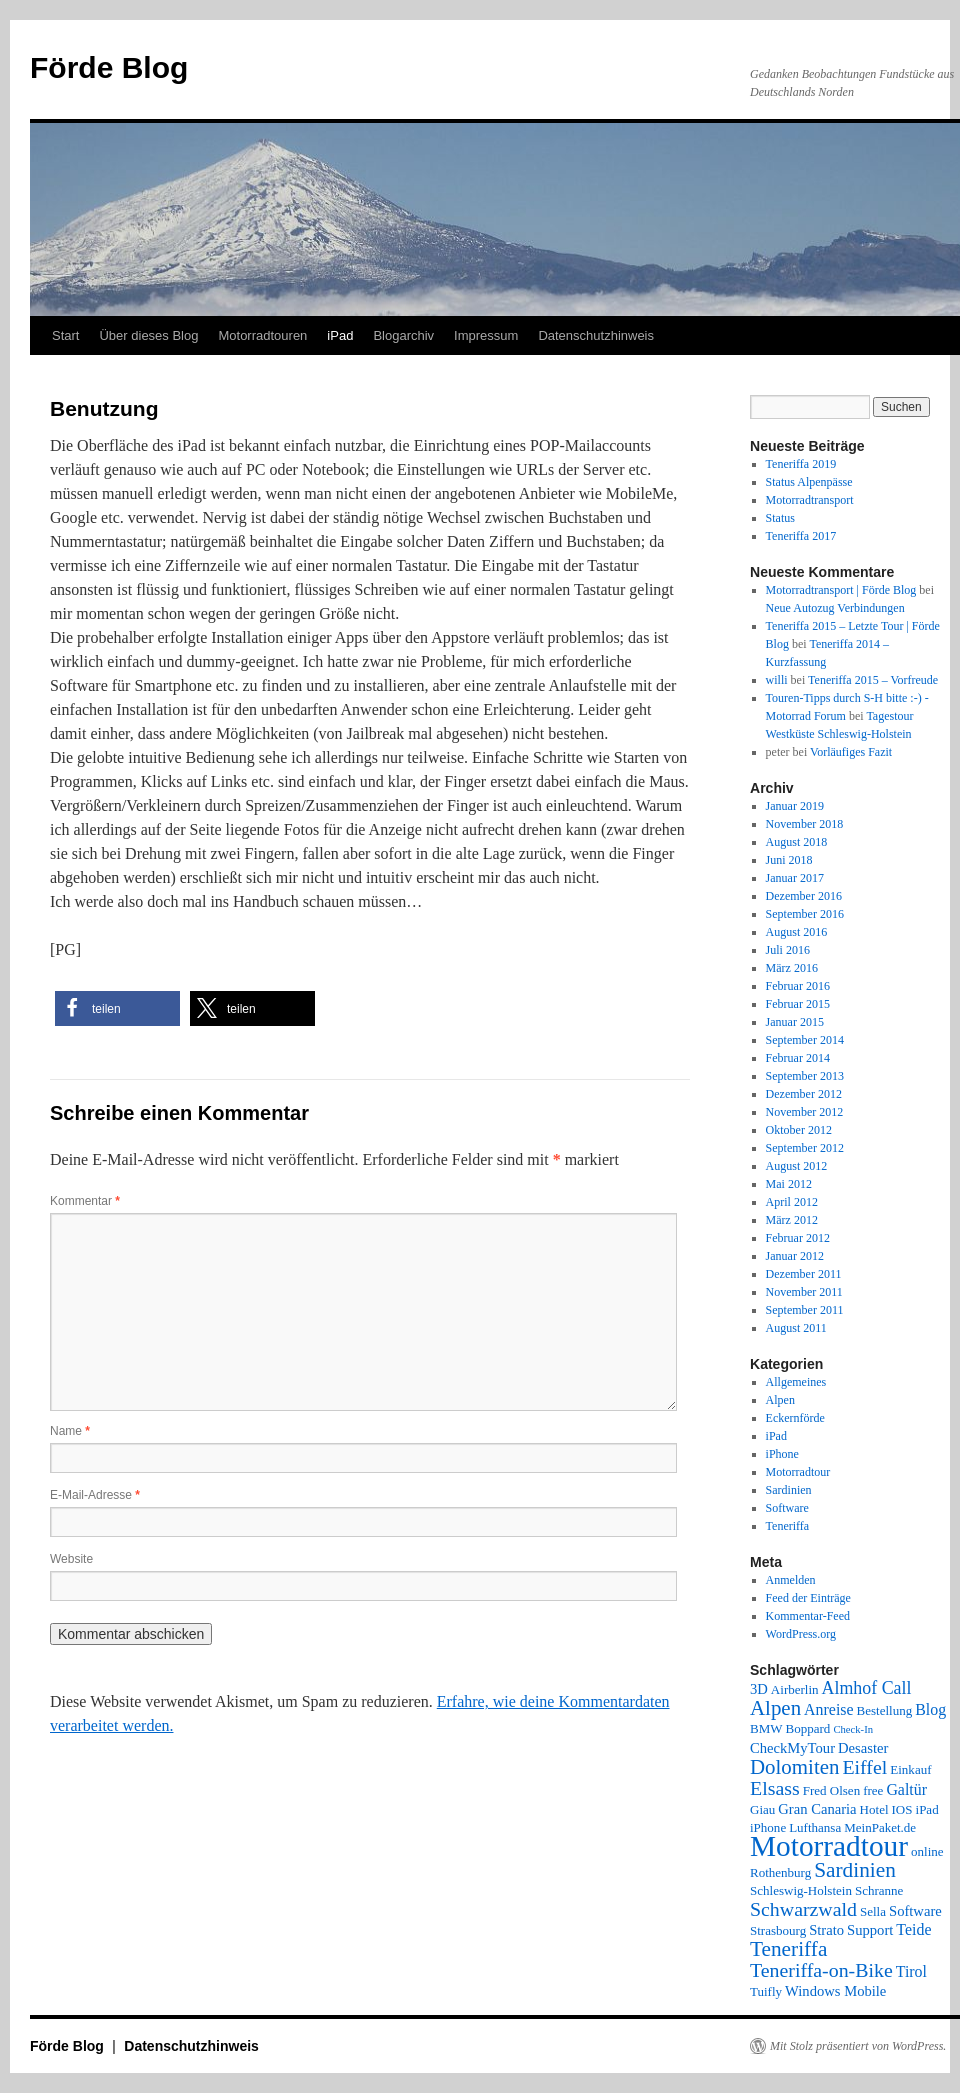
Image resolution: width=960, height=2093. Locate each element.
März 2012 (792, 1220)
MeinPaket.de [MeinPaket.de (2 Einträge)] (880, 1827)
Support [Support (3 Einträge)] (870, 1930)
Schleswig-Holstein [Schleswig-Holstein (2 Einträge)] (801, 1890)
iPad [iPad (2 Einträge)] (927, 1809)
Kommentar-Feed (808, 1616)
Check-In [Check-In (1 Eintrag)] (853, 1729)
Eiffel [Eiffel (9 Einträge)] (864, 1767)
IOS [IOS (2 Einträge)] (902, 1809)
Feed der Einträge (808, 1598)
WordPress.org (801, 1634)
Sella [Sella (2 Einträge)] (873, 1911)
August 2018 (797, 842)
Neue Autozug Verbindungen (835, 608)
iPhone (782, 1454)
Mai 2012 (789, 1184)
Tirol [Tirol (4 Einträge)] (911, 1971)
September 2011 (805, 1310)
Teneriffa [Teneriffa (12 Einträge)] (788, 1949)
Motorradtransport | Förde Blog (841, 590)
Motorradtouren (262, 335)
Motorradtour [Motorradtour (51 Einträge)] (829, 1846)
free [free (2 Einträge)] (873, 1790)
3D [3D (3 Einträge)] (759, 1689)
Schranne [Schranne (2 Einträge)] (879, 1890)
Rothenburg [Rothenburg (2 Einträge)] (780, 1872)
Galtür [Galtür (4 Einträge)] (906, 1789)
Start (65, 335)
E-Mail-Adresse (95, 1495)
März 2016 (792, 968)
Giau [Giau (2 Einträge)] (762, 1809)
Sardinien (789, 1490)
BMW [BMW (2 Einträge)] (766, 1728)
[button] (117, 1008)
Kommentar (85, 1201)
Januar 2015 (795, 1022)
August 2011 (796, 1328)
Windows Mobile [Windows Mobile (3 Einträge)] (835, 1991)
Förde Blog (109, 67)
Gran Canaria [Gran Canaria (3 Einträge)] (817, 1809)
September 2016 (805, 914)
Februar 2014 (798, 1058)
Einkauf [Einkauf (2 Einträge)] (910, 1769)
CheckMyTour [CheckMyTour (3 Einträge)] (792, 1748)
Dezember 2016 (804, 896)
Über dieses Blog (148, 335)
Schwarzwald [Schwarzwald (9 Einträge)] (803, 1909)
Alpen (780, 1400)
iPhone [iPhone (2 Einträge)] (768, 1827)
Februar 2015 (798, 1004)
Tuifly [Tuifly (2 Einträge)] (766, 1991)
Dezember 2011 (804, 1274)
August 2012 (797, 1166)
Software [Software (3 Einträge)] (915, 1911)
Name (70, 1431)
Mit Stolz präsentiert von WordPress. (858, 2046)
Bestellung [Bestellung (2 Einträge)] (885, 1710)
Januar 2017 (795, 878)
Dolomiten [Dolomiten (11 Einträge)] (794, 1767)
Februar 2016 (798, 986)
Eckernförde (795, 1418)
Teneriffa (788, 1526)
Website (71, 1559)
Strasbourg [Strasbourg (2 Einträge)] (778, 1930)
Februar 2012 (798, 1238)
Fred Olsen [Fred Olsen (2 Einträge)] (831, 1790)
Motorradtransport (810, 500)
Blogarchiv (403, 335)
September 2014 (805, 1040)
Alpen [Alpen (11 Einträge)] (775, 1708)
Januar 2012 (795, 1256)
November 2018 (805, 824)
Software (787, 1508)
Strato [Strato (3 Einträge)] (826, 1930)
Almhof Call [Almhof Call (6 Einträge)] (867, 1688)
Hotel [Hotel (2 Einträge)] (874, 1809)
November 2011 (804, 1292)
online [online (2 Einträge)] (927, 1851)
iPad (340, 335)
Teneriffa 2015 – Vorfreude (873, 680)
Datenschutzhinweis (596, 335)
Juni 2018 (789, 860)
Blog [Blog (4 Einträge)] (930, 1709)
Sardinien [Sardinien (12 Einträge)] (855, 1870)
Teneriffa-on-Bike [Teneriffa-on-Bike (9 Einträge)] (821, 1970)
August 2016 (797, 932)
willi (777, 680)
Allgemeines (796, 1382)
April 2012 (792, 1202)
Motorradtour (798, 1472)
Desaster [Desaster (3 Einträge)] (863, 1748)
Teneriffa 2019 (801, 464)
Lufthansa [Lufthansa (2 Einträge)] (815, 1827)
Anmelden (791, 1580)
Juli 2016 (788, 950)
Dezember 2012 (804, 1094)
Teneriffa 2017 (801, 536)
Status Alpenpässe (809, 482)
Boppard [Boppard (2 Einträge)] (808, 1728)
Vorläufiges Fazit (851, 752)
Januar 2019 (795, 806)
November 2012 (805, 1112)
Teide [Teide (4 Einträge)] (913, 1929)
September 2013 (805, 1076)
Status (780, 518)
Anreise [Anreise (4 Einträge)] (828, 1709)
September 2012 (805, 1148)
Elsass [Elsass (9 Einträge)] (775, 1788)
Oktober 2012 (799, 1130)
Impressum (486, 335)
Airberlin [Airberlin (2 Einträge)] (795, 1689)
